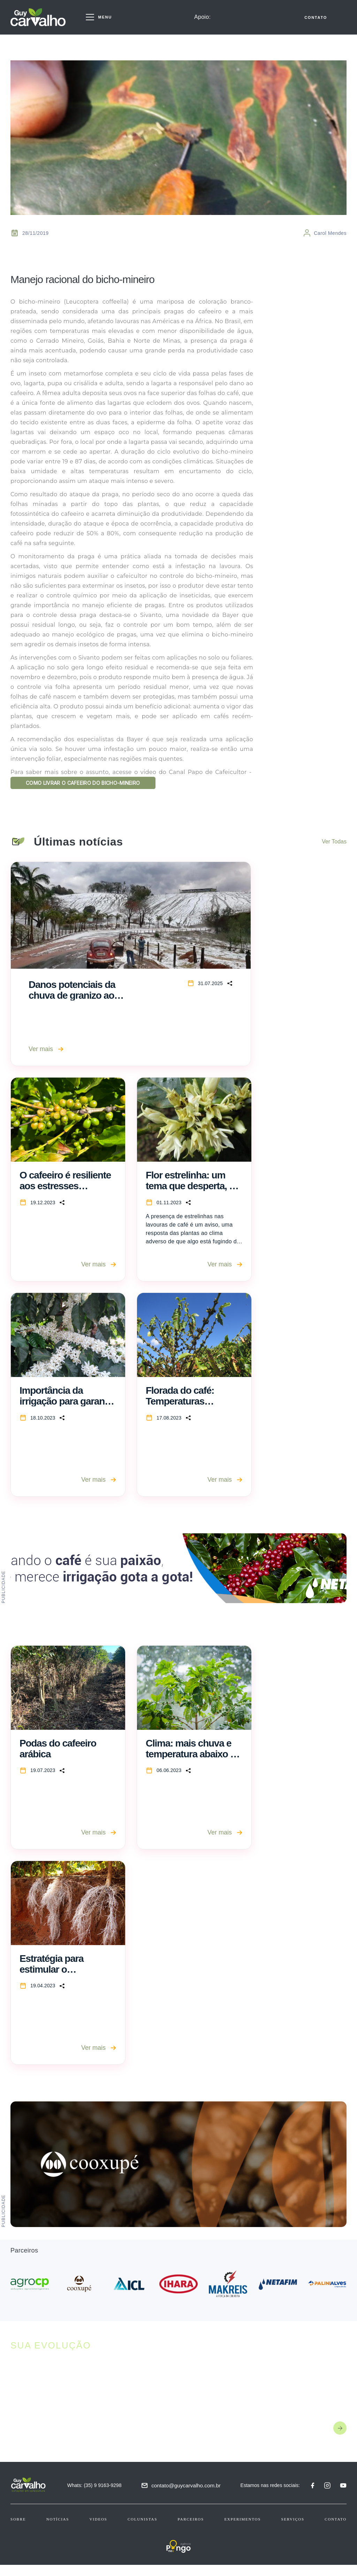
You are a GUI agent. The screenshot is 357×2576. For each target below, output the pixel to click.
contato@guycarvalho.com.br (189, 2496)
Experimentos (242, 2530)
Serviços (292, 2530)
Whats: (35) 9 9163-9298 (97, 2496)
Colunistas (142, 2530)
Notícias (57, 2530)
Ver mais (46, 1060)
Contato (336, 2530)
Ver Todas (334, 853)
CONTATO (315, 20)
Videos (98, 2530)
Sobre (18, 2530)
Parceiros (191, 2530)
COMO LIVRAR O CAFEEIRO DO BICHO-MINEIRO (97, 783)
